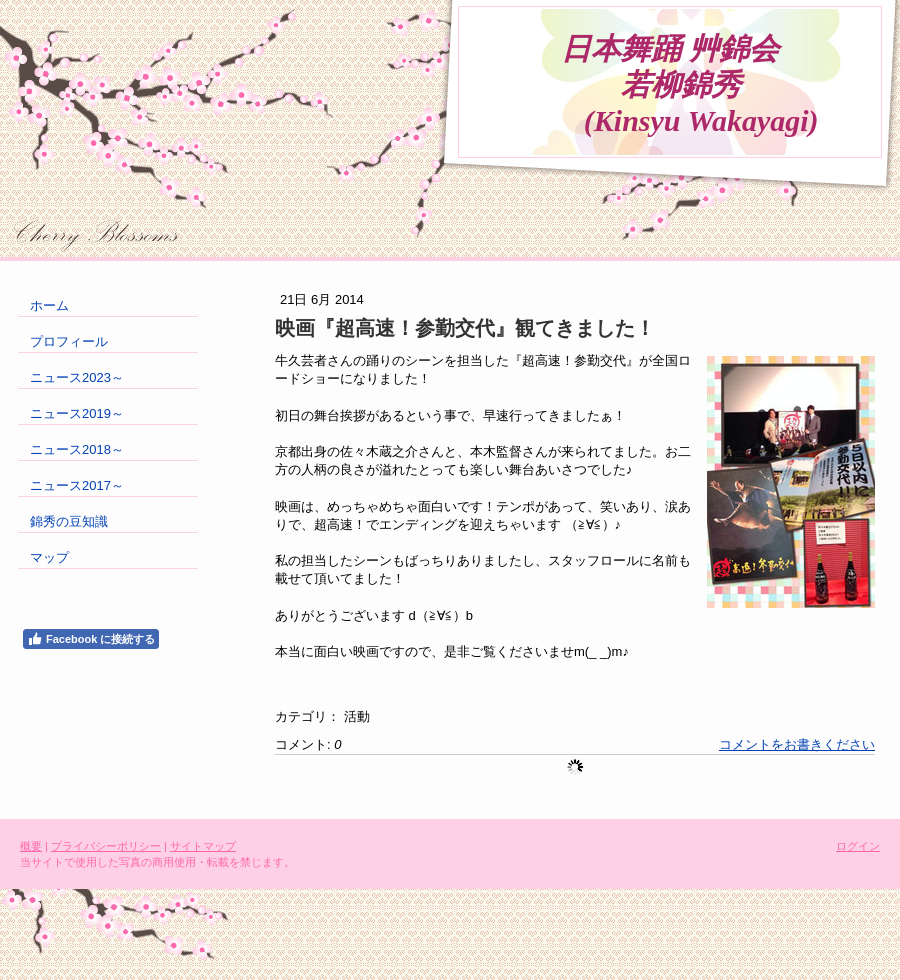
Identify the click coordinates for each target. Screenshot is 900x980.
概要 (31, 846)
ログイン (858, 846)
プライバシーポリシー (106, 846)
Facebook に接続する (91, 639)
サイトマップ (203, 846)
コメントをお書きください (797, 744)
